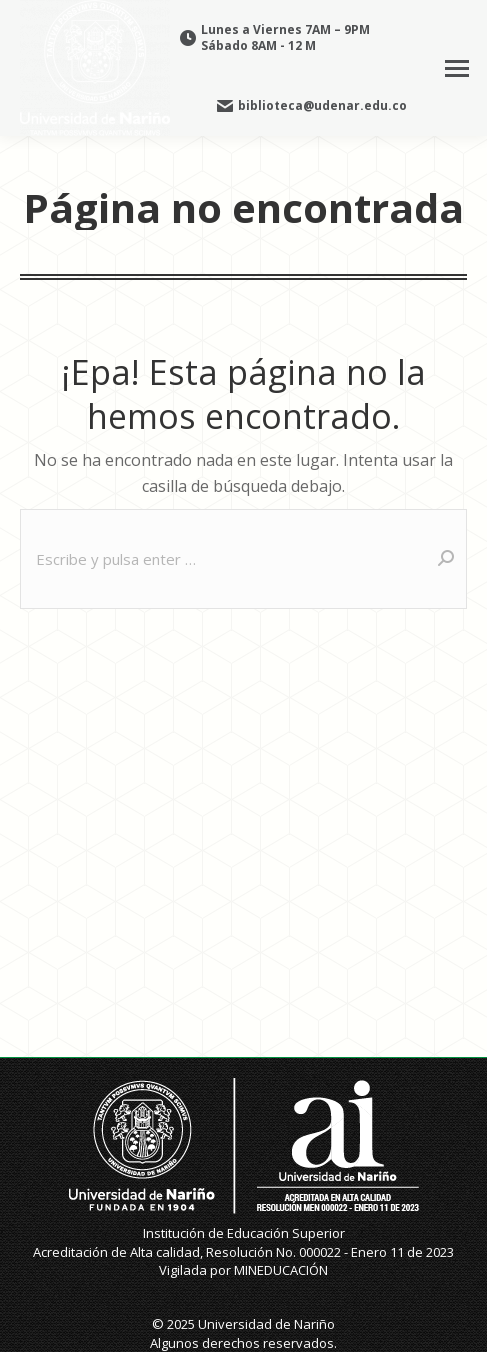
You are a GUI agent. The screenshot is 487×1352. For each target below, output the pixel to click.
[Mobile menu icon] (457, 68)
